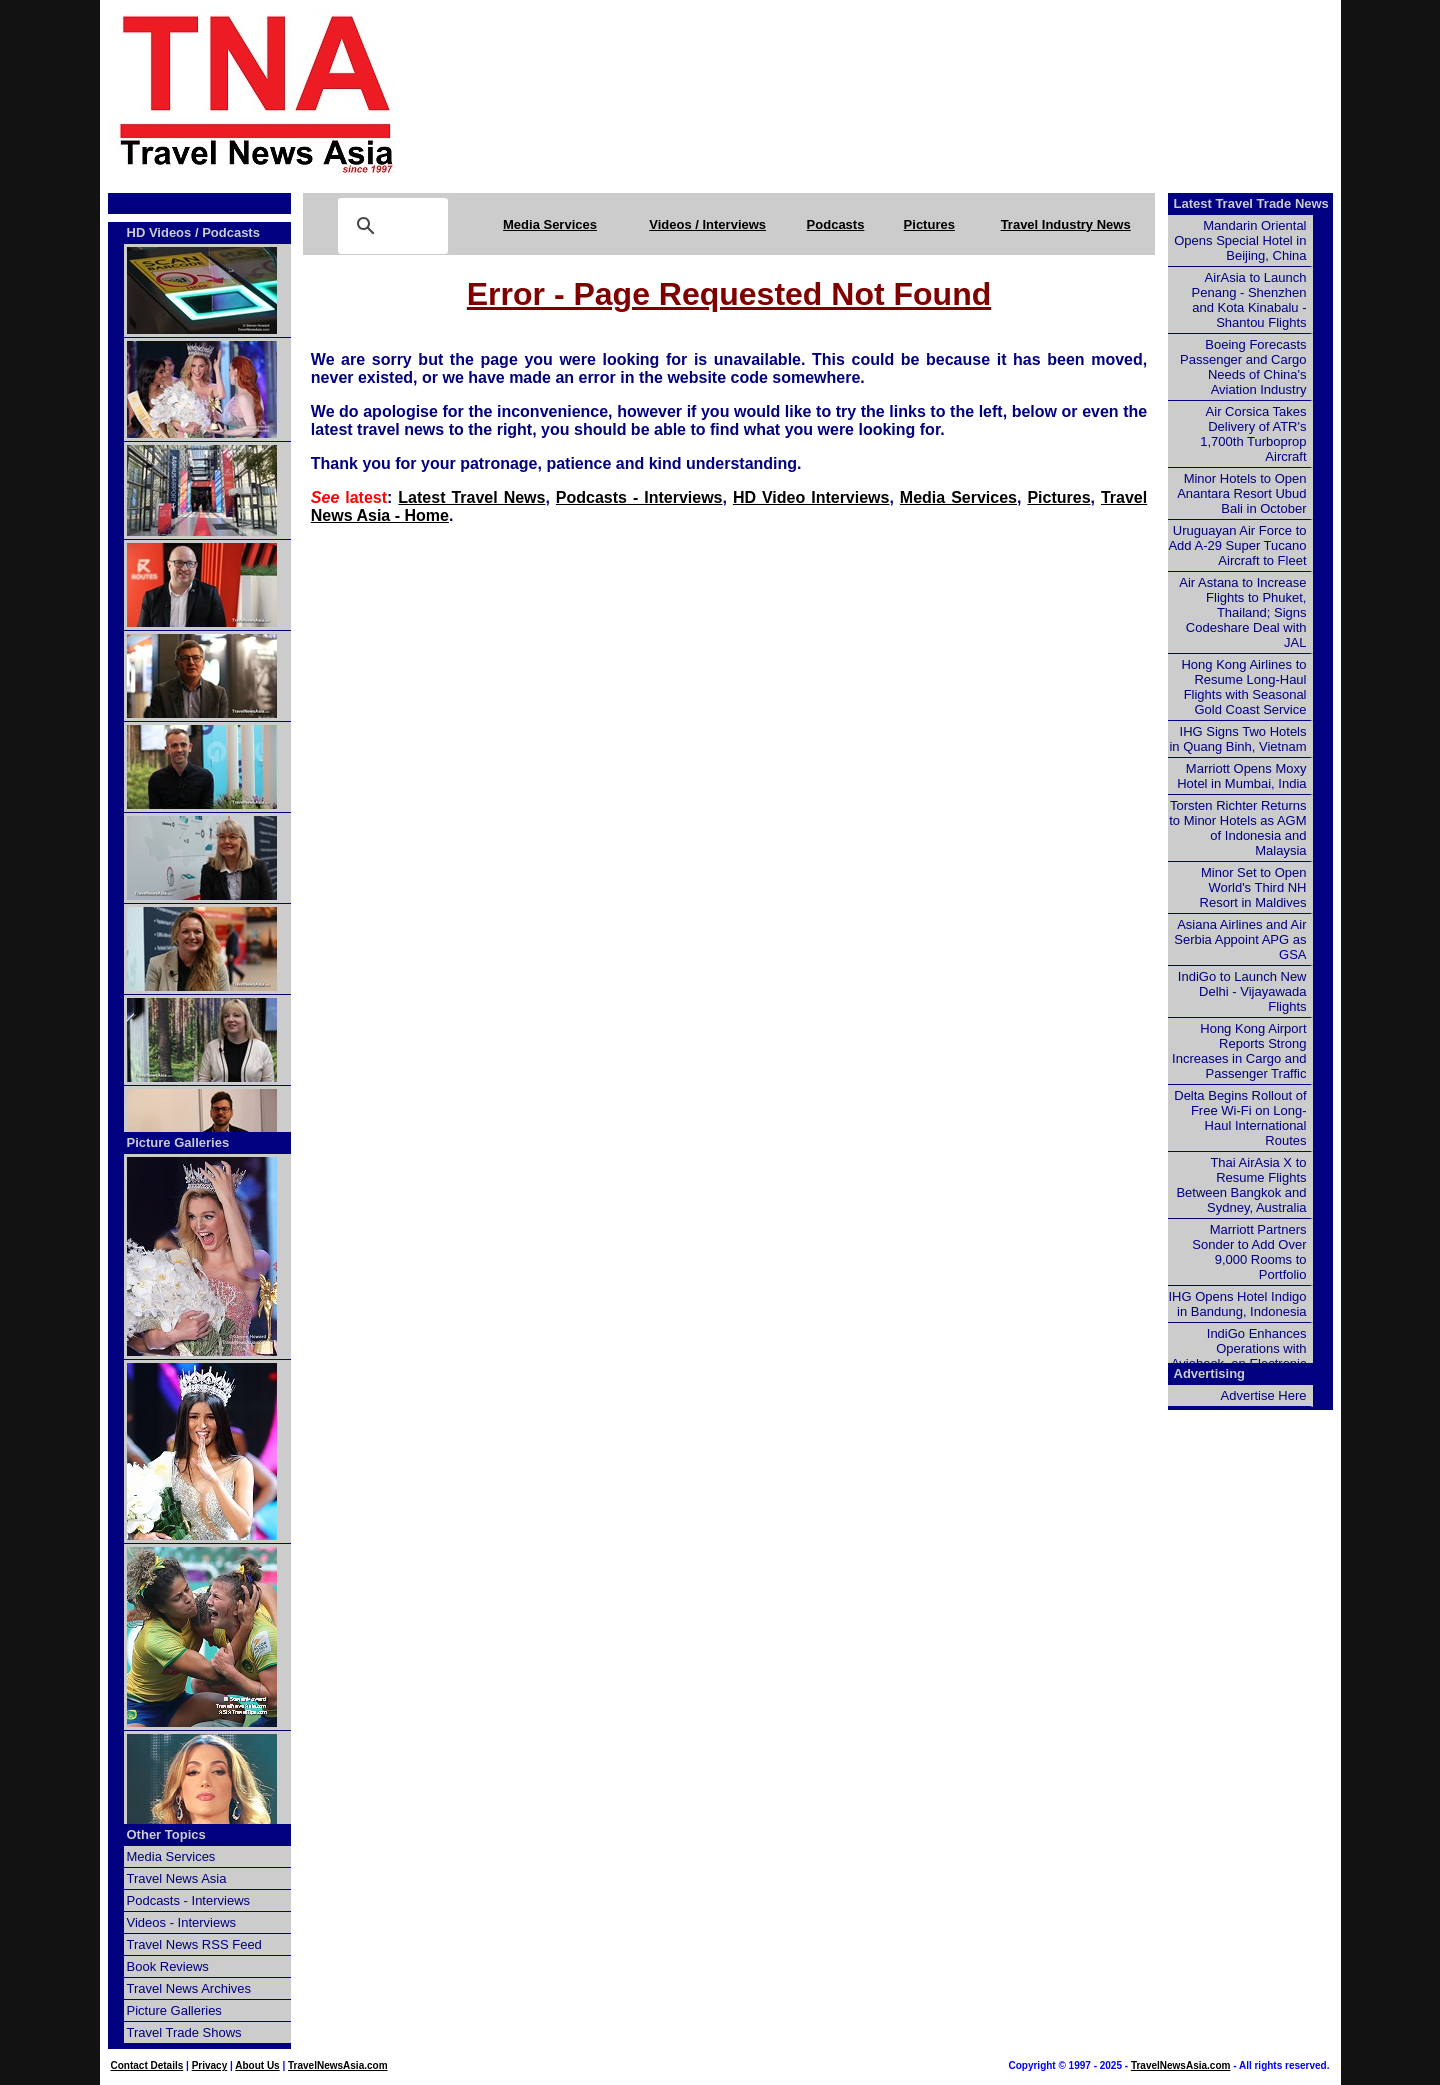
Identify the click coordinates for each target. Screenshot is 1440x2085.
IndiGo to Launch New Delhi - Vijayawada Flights (1242, 991)
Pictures (929, 224)
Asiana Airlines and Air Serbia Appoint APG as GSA (1240, 939)
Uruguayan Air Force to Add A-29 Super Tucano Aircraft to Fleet (1237, 545)
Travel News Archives (189, 1988)
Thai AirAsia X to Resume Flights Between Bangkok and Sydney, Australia (1241, 1185)
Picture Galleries (178, 1142)
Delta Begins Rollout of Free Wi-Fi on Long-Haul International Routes (1240, 1118)
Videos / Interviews (707, 224)
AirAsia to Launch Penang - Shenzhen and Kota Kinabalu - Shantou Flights (1249, 300)
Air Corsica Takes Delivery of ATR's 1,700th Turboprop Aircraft (1253, 434)
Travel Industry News (1066, 224)
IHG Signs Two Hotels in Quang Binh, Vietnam (1237, 739)
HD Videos (159, 232)
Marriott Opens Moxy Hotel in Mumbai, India (1241, 776)
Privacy (210, 2065)
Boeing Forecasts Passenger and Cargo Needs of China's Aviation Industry (1243, 367)
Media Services (550, 224)
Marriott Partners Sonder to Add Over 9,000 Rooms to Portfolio (1249, 1252)
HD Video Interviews (811, 497)
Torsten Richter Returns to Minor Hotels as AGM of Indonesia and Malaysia (1237, 828)
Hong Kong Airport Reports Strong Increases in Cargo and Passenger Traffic (1239, 1051)
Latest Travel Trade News (1251, 203)
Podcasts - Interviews (639, 497)
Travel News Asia (177, 1878)
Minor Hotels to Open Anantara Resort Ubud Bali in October (1241, 493)
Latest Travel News (471, 497)
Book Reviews (168, 1966)
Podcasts (836, 224)
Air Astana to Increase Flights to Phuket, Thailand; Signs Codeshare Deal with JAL (1242, 612)
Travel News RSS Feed (194, 1944)
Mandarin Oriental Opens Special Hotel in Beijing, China (1240, 240)
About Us (257, 2065)
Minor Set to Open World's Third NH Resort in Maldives (1253, 887)
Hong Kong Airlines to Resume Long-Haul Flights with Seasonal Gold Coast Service (1243, 687)
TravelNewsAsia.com (338, 2065)
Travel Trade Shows (184, 2032)
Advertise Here (1264, 1395)
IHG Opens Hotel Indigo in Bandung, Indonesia (1237, 1304)
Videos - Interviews (182, 1922)
